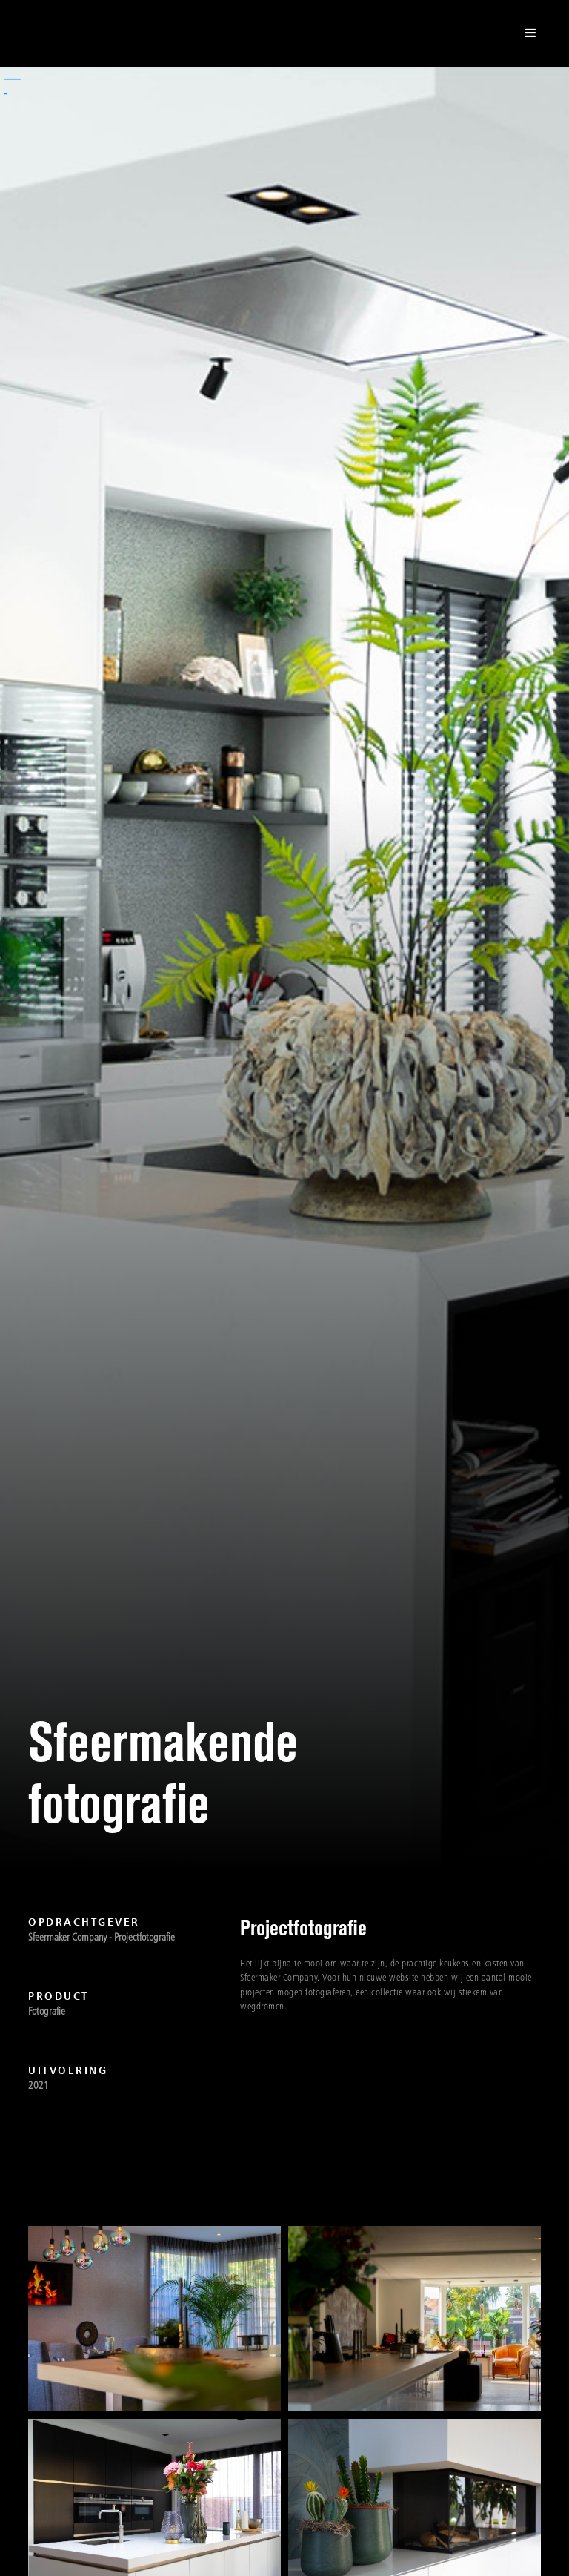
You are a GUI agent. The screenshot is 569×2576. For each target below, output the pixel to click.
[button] (530, 33)
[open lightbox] (154, 2318)
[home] (89, 33)
